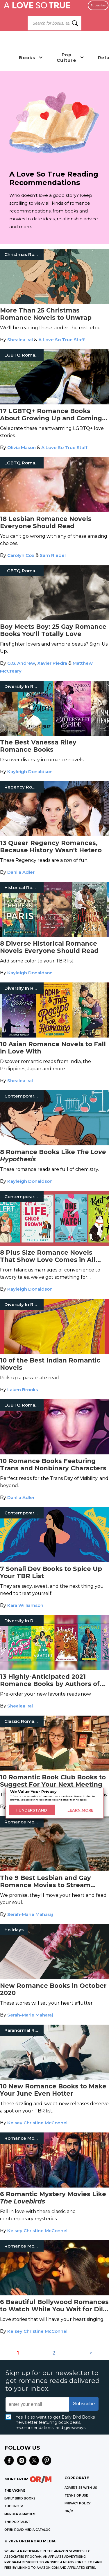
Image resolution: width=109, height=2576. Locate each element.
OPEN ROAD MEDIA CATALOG (27, 2530)
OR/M (69, 2511)
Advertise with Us (81, 2488)
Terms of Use (76, 2495)
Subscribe (98, 5)
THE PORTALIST (17, 2522)
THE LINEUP (13, 2506)
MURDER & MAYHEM (19, 2514)
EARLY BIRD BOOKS (19, 2498)
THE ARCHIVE (14, 2491)
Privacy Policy (78, 2503)
